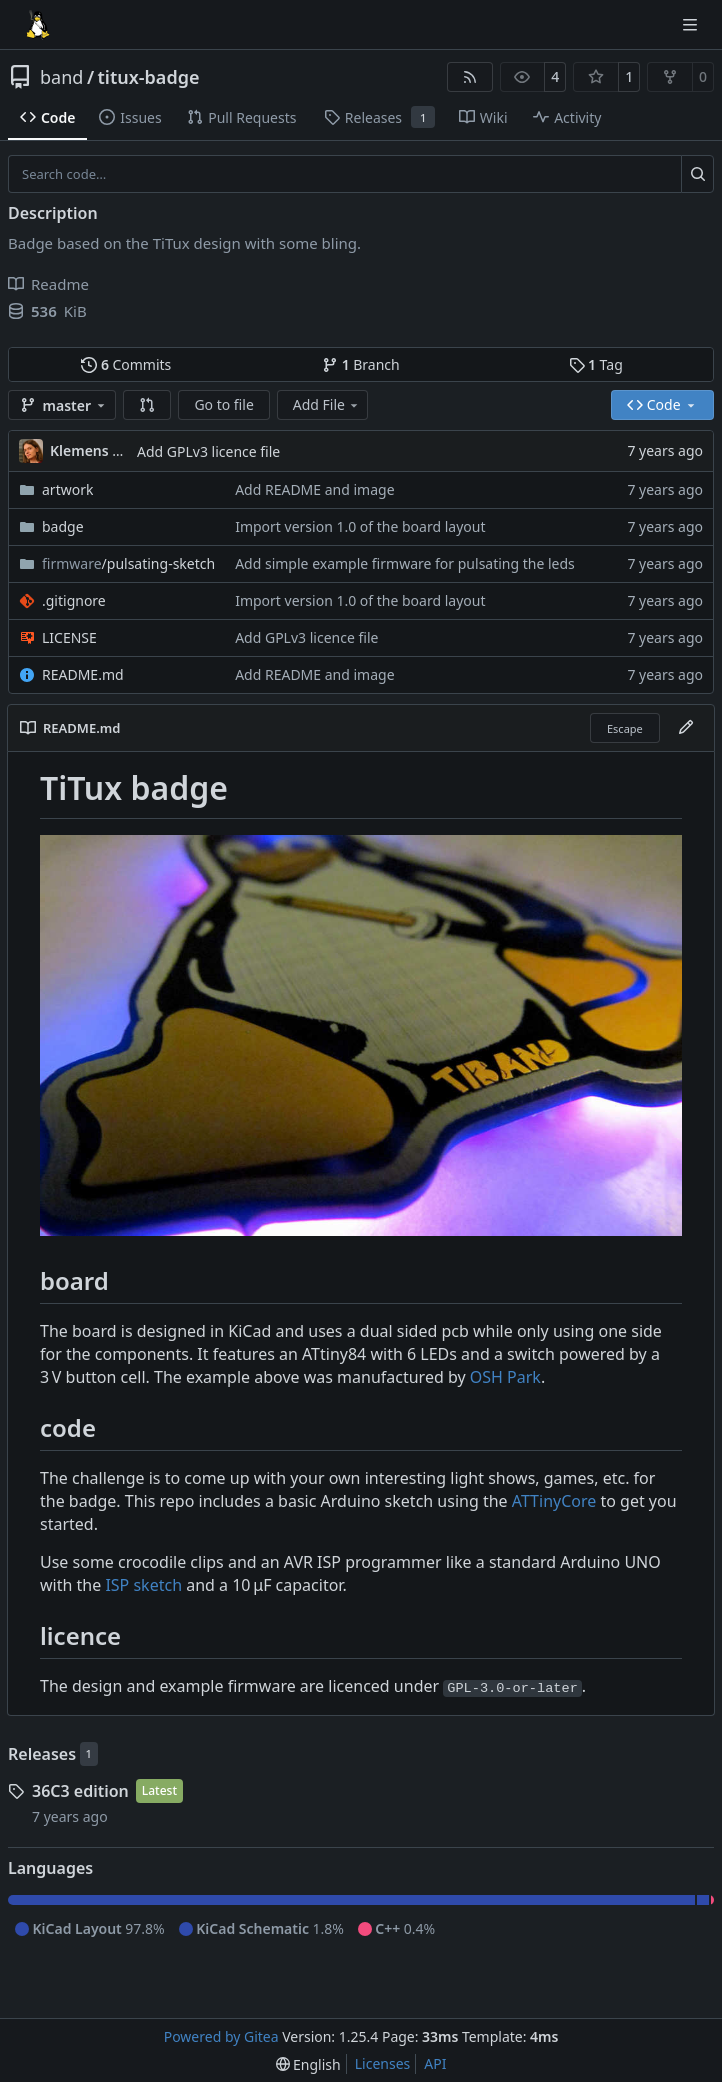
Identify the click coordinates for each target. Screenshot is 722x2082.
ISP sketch (143, 1585)
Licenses (383, 2063)
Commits (126, 364)
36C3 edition (80, 1791)
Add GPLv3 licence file (208, 451)
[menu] (308, 2064)
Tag (596, 364)
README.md (83, 674)
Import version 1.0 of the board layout (360, 526)
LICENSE (69, 637)
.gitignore (74, 600)
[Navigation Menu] (692, 24)
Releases (42, 1754)
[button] (147, 405)
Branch (361, 364)
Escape (625, 728)
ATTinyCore (554, 1501)
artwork (67, 489)
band (61, 77)
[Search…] (697, 174)
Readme (48, 284)
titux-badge (149, 77)
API (435, 2063)
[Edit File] (686, 728)
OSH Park (505, 1377)
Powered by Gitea (221, 2036)
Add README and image (314, 489)
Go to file (223, 404)
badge (63, 526)
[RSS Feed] (470, 77)
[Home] (38, 25)
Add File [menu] (327, 404)
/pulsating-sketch (128, 563)
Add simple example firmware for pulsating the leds (405, 563)
